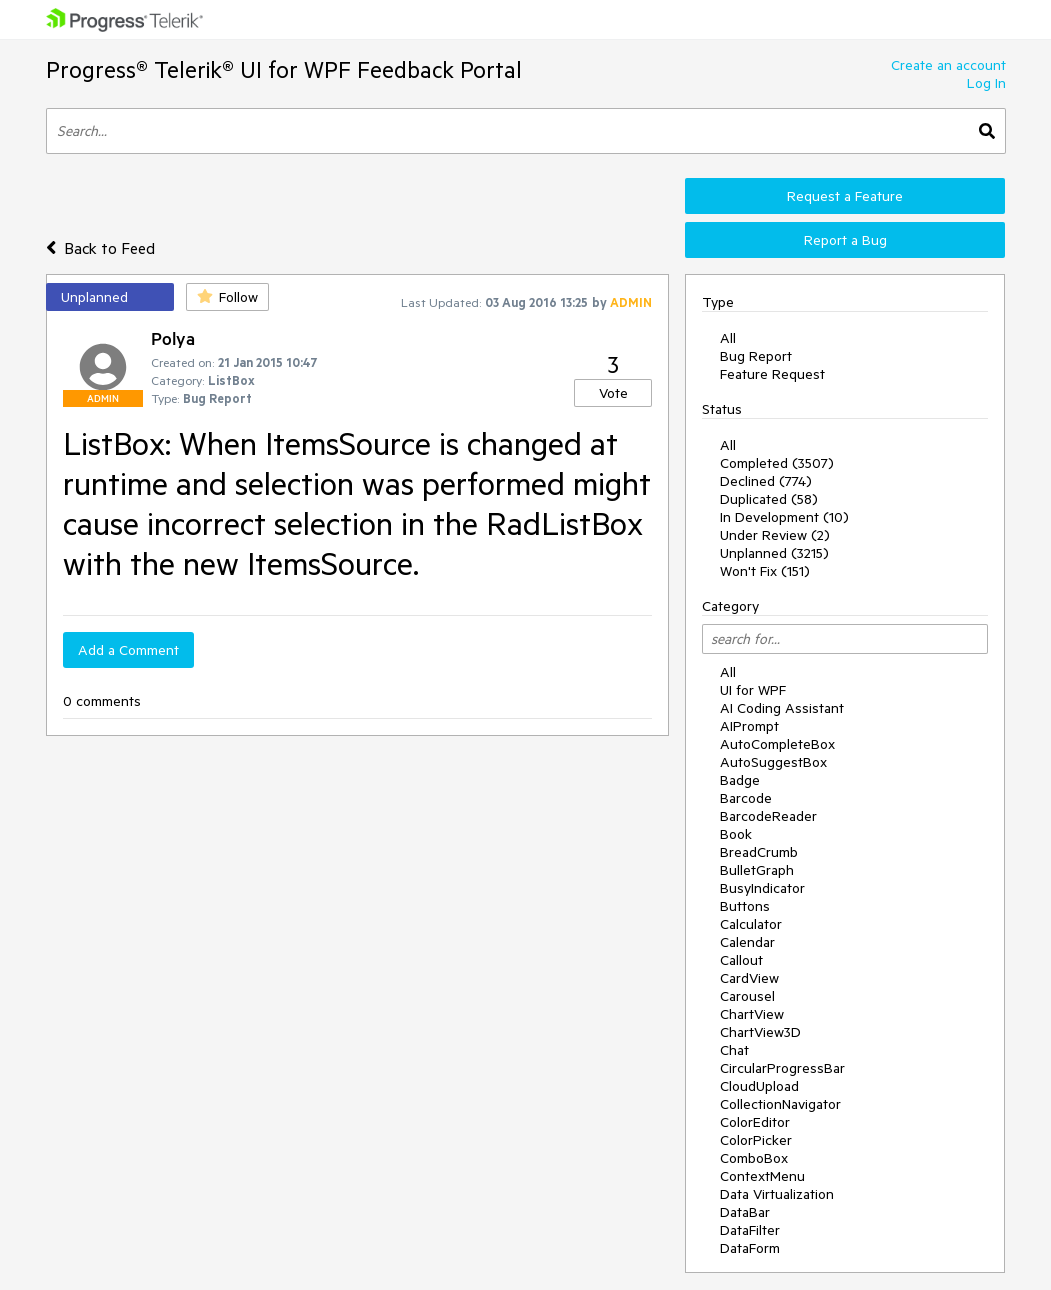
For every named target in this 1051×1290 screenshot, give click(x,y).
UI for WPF (753, 690)
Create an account (948, 65)
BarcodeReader (768, 816)
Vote (613, 393)
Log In (986, 83)
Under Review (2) (775, 535)
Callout (741, 960)
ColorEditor (755, 1122)
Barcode (746, 798)
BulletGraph (757, 870)
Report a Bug (845, 240)
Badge (740, 780)
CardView (749, 978)
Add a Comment (128, 650)
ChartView (752, 1014)
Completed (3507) (777, 463)
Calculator (751, 924)
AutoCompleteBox (777, 744)
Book (736, 834)
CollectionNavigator (780, 1104)
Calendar (747, 942)
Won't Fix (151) (765, 571)
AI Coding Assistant (782, 708)
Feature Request (772, 374)
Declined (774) (766, 481)
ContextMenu (762, 1176)
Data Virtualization (777, 1194)
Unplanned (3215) (774, 553)
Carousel (747, 996)
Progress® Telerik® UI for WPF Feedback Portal (284, 69)
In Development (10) (784, 517)
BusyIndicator (762, 888)
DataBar (745, 1212)
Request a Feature (845, 196)
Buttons (745, 906)
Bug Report (756, 356)
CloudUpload (759, 1086)
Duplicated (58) (769, 499)
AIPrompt (749, 726)
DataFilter (750, 1230)
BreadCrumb (759, 852)
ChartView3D (760, 1032)
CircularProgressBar (782, 1068)
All (728, 338)
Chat (734, 1050)
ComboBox (754, 1158)
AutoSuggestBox (773, 762)
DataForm (750, 1248)
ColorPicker (756, 1140)
